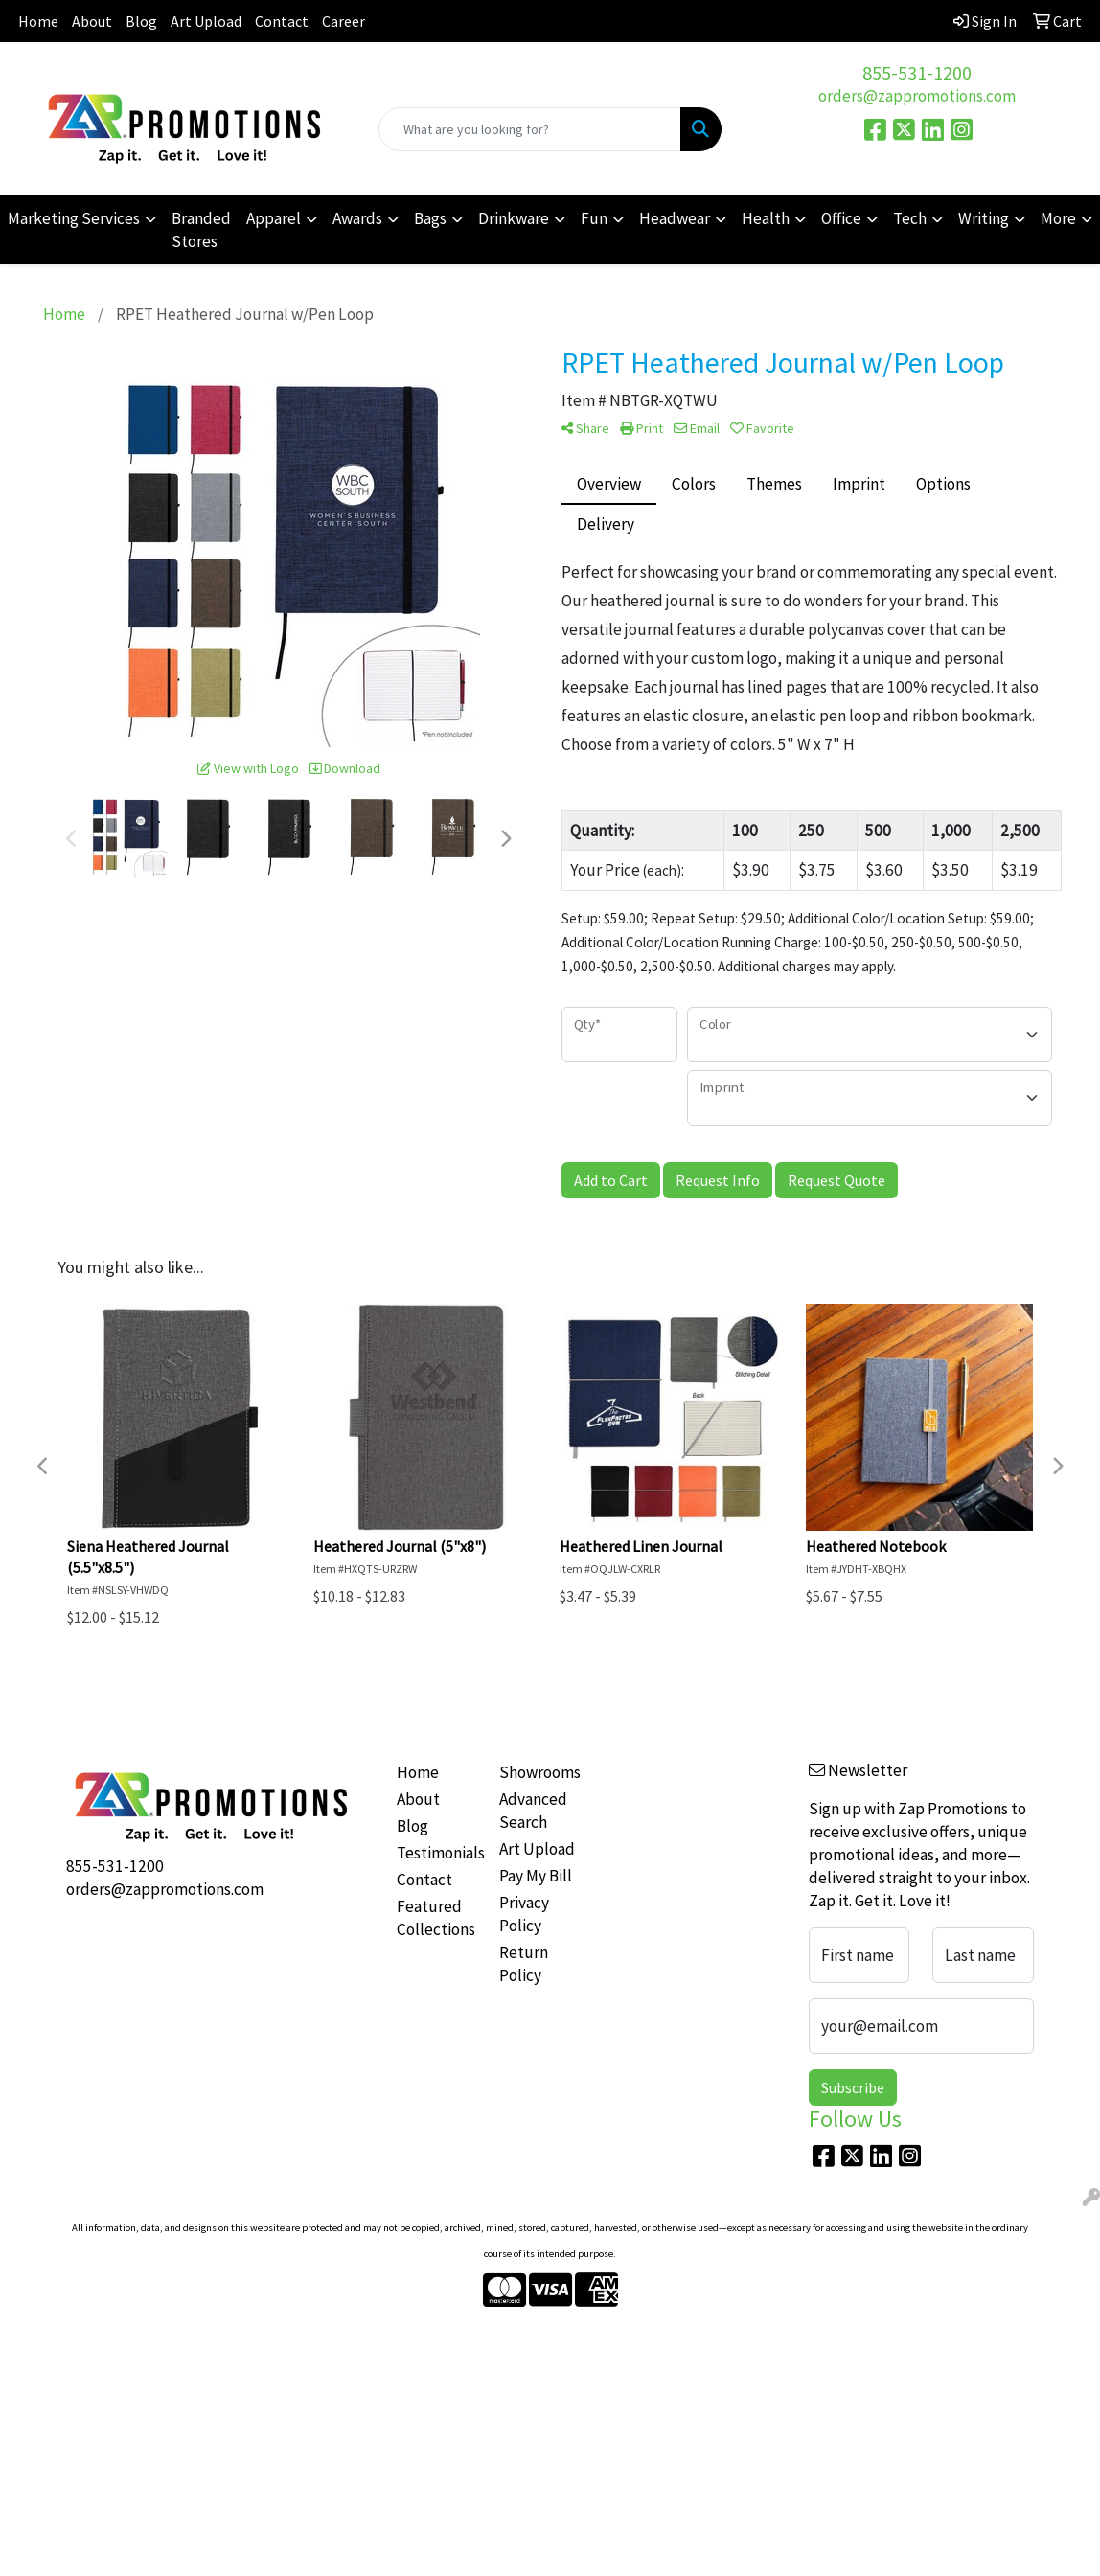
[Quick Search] (530, 129)
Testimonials (437, 1852)
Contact (282, 21)
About (92, 21)
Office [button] (841, 218)
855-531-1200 (917, 72)
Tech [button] (910, 218)
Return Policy (523, 1964)
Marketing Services (74, 218)
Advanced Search (533, 1811)
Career (343, 21)
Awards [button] (357, 218)
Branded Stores (201, 230)
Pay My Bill (535, 1875)
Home (38, 21)
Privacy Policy (524, 1914)
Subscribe (852, 2087)
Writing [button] (983, 218)
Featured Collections (436, 1918)
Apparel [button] (273, 218)
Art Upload (206, 21)
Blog (141, 21)
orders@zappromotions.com (917, 95)
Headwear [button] (674, 218)
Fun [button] (594, 218)
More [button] (1058, 218)
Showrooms (539, 1772)
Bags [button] (430, 218)
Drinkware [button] (513, 218)
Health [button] (766, 218)
